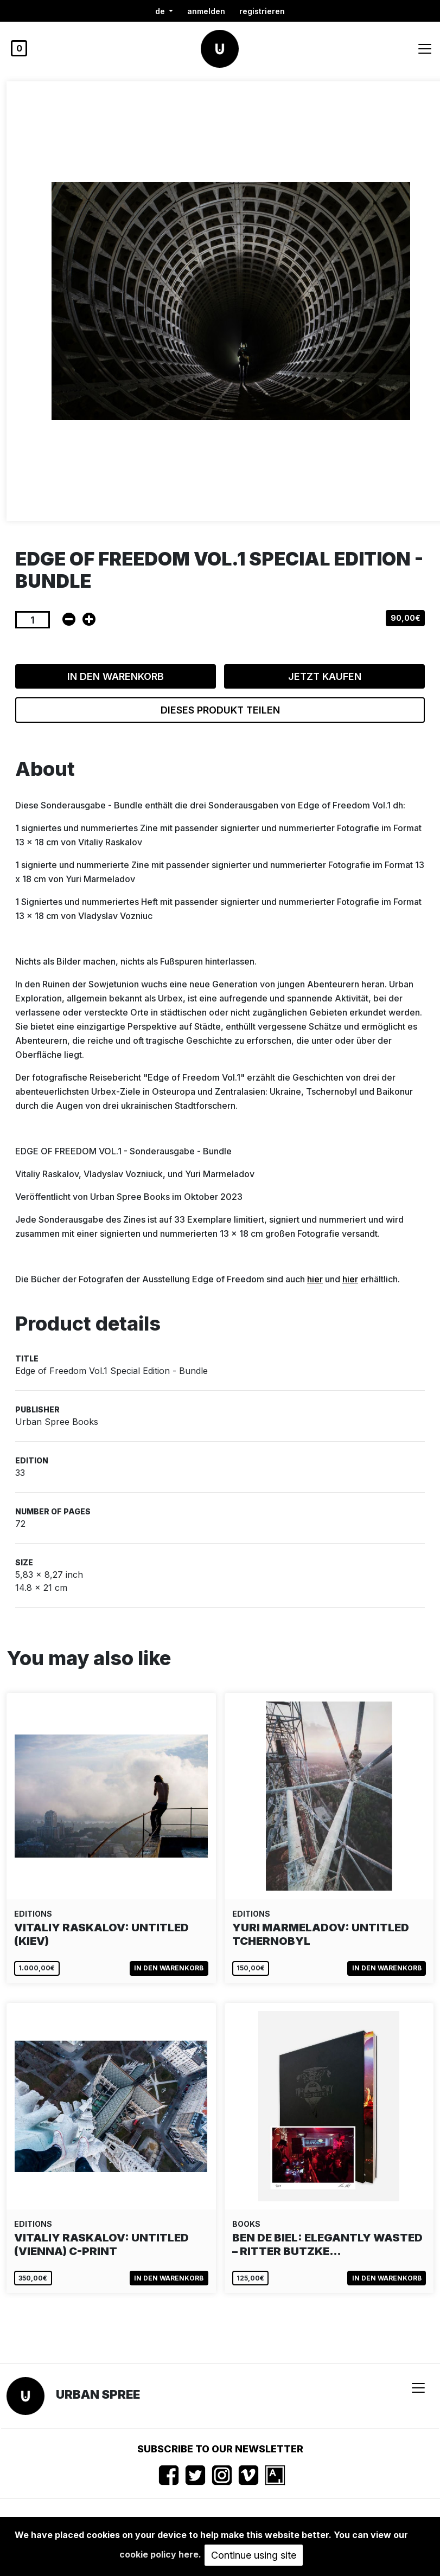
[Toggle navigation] (425, 49)
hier (315, 1279)
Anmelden (206, 11)
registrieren (262, 11)
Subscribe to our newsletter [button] (220, 2449)
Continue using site (253, 2555)
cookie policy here (159, 2554)
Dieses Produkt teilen (220, 710)
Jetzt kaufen (324, 676)
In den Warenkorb (115, 676)
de (161, 11)
